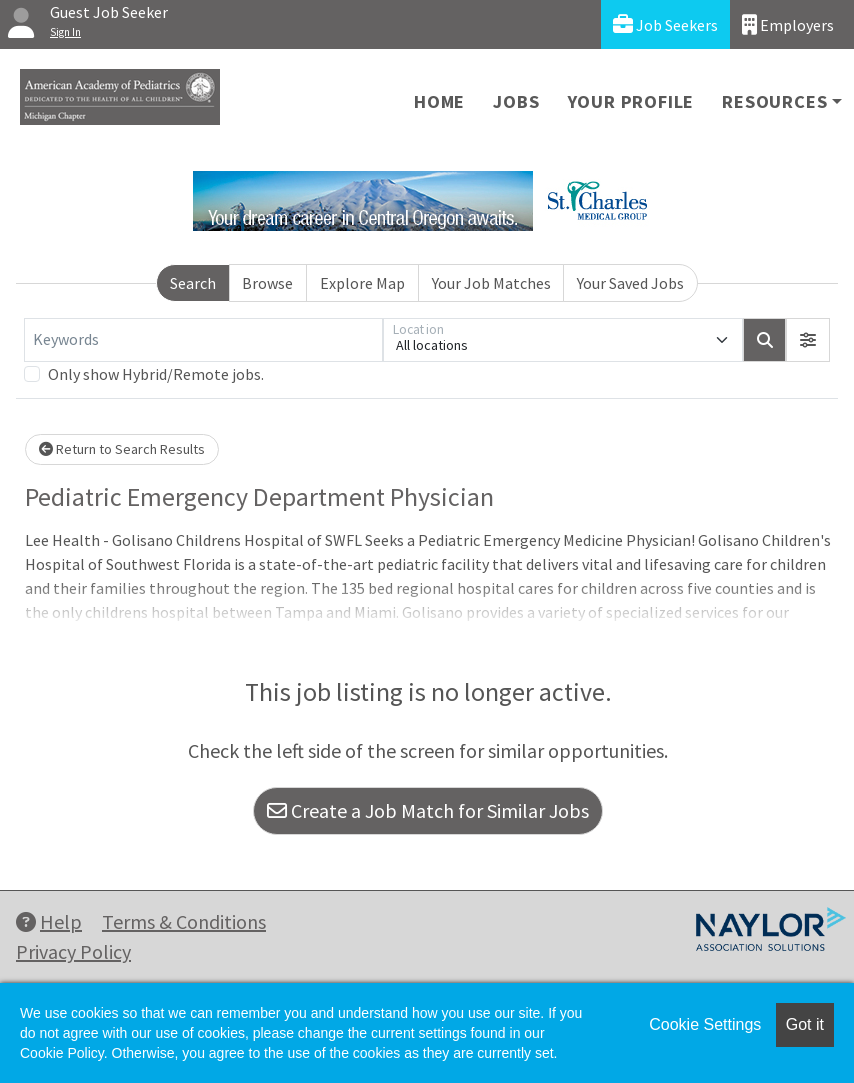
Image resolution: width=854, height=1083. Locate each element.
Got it (805, 1024)
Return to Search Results (122, 449)
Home (439, 101)
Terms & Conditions (184, 921)
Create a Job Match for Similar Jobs (428, 810)
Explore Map (362, 283)
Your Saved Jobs (630, 283)
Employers (788, 24)
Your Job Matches (491, 283)
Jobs (516, 101)
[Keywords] (203, 340)
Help (49, 921)
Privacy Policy (73, 951)
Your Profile (631, 101)
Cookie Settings (705, 1024)
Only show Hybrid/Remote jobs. (156, 374)
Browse (267, 283)
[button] (808, 340)
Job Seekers (665, 24)
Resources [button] (774, 101)
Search (193, 283)
